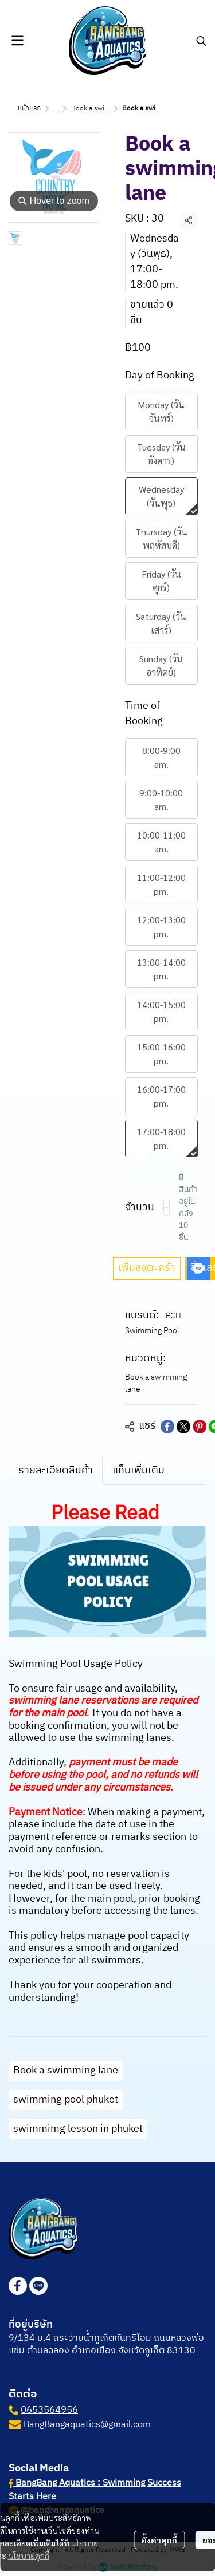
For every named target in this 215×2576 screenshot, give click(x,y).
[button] (201, 41)
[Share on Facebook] (167, 1426)
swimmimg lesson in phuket (78, 2129)
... (55, 108)
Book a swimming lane (106, 108)
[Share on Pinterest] (199, 1426)
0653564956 (49, 2410)
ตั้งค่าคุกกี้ (159, 2540)
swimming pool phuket (65, 2099)
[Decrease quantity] (166, 1207)
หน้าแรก (29, 108)
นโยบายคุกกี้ (28, 2555)
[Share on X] (183, 1426)
